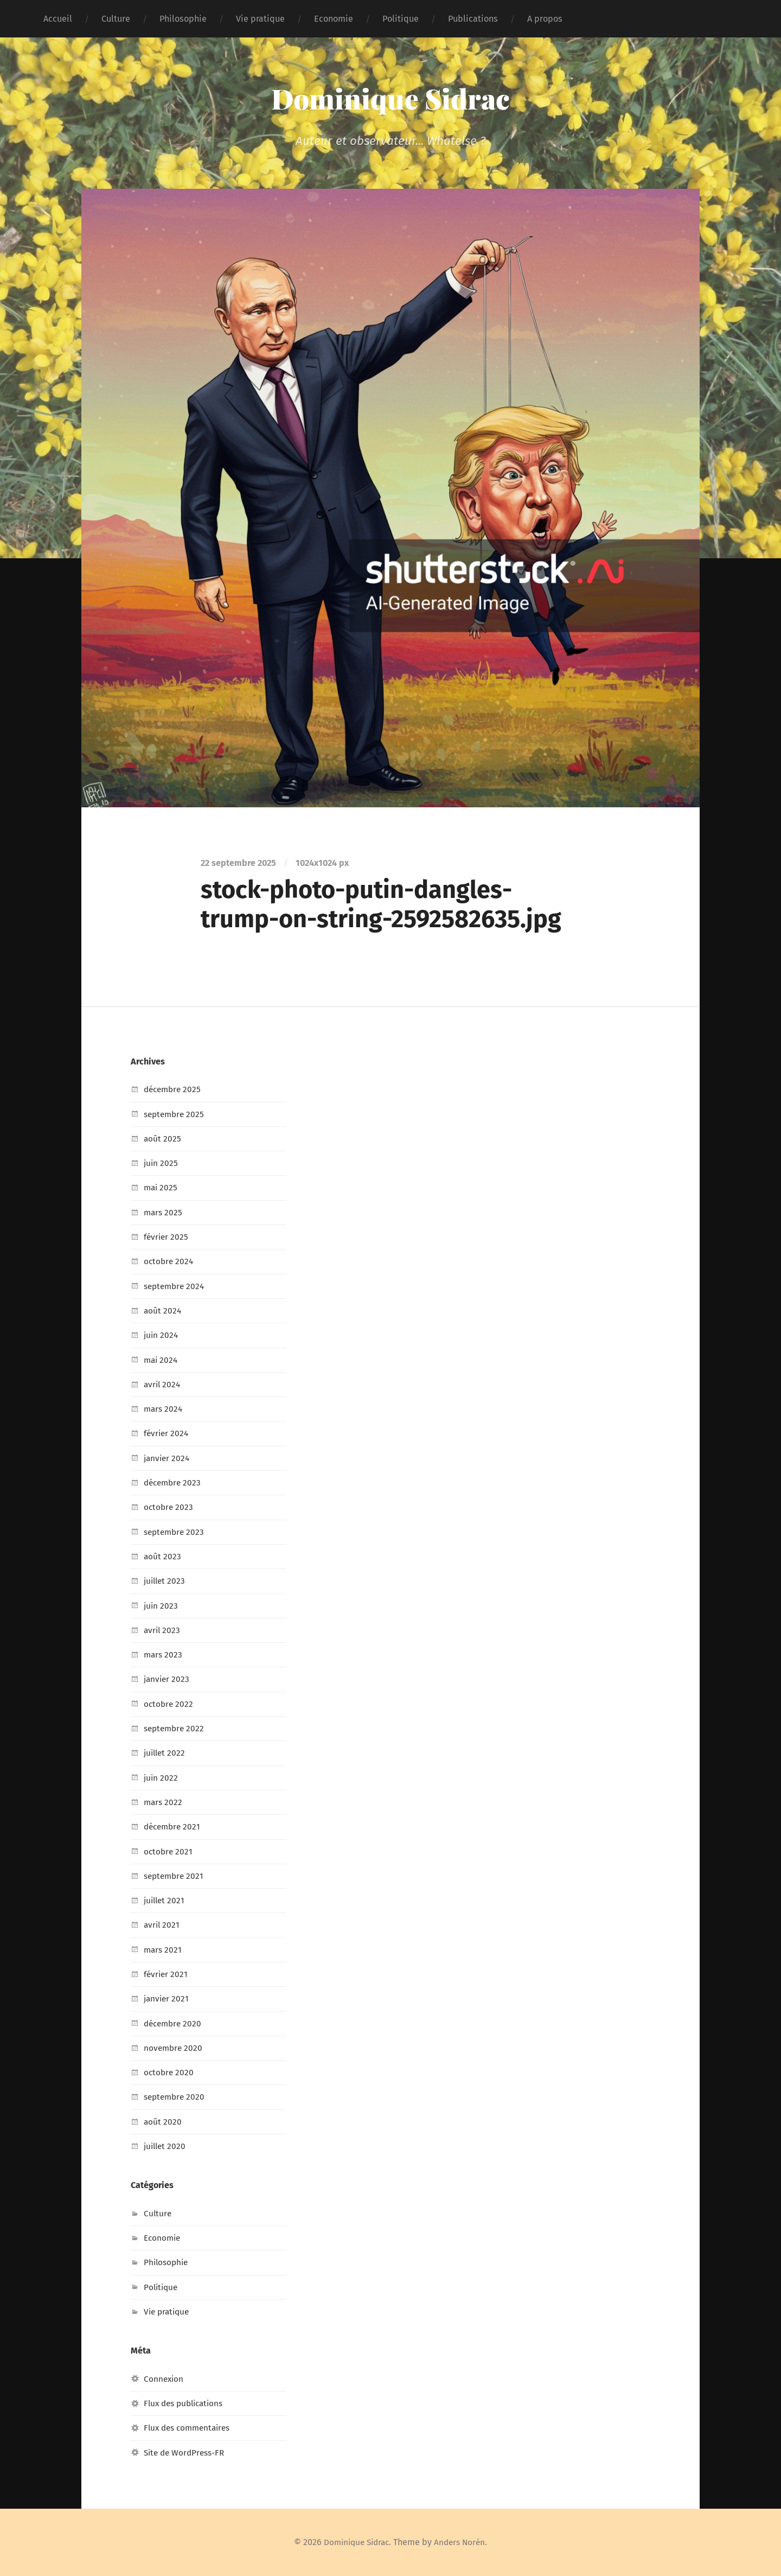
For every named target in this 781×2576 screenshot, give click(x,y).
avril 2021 (162, 1925)
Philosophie (183, 19)
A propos (544, 19)
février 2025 (167, 1237)
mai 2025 (161, 1187)
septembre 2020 (176, 2097)
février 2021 (166, 1974)
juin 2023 (161, 1606)
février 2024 (167, 1433)
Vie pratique (260, 19)
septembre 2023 (176, 1532)
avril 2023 (163, 1630)
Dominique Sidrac (391, 97)
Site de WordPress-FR (187, 2452)
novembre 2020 (174, 2048)
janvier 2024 (168, 1458)
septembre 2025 (176, 1114)
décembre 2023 (174, 1482)
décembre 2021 (174, 1826)
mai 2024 (162, 1360)
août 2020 (163, 2121)
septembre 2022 (176, 1728)
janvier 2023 (167, 1679)
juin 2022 (161, 1777)
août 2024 (163, 1310)
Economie (333, 19)
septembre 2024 (176, 1286)
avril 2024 (163, 1384)
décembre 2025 (174, 1089)
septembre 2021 (175, 1876)
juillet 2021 (165, 1900)
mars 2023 (164, 1654)
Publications (473, 19)
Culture (115, 19)
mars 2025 (164, 1212)
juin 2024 (162, 1335)
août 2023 (163, 1556)
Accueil (57, 19)
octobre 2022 (169, 1704)
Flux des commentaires (190, 2427)
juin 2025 (161, 1163)
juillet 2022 (166, 1753)
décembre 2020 (174, 2023)
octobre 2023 (169, 1507)
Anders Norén (462, 2542)
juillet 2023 (166, 1581)
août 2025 (163, 1138)
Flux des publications (186, 2403)
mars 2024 (164, 1409)
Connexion (164, 2379)
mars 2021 (163, 1949)
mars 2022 (164, 1802)
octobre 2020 (169, 2072)
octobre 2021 (169, 1851)
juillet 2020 (166, 2146)
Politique (400, 19)
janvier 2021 (167, 1998)
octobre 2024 (169, 1261)
